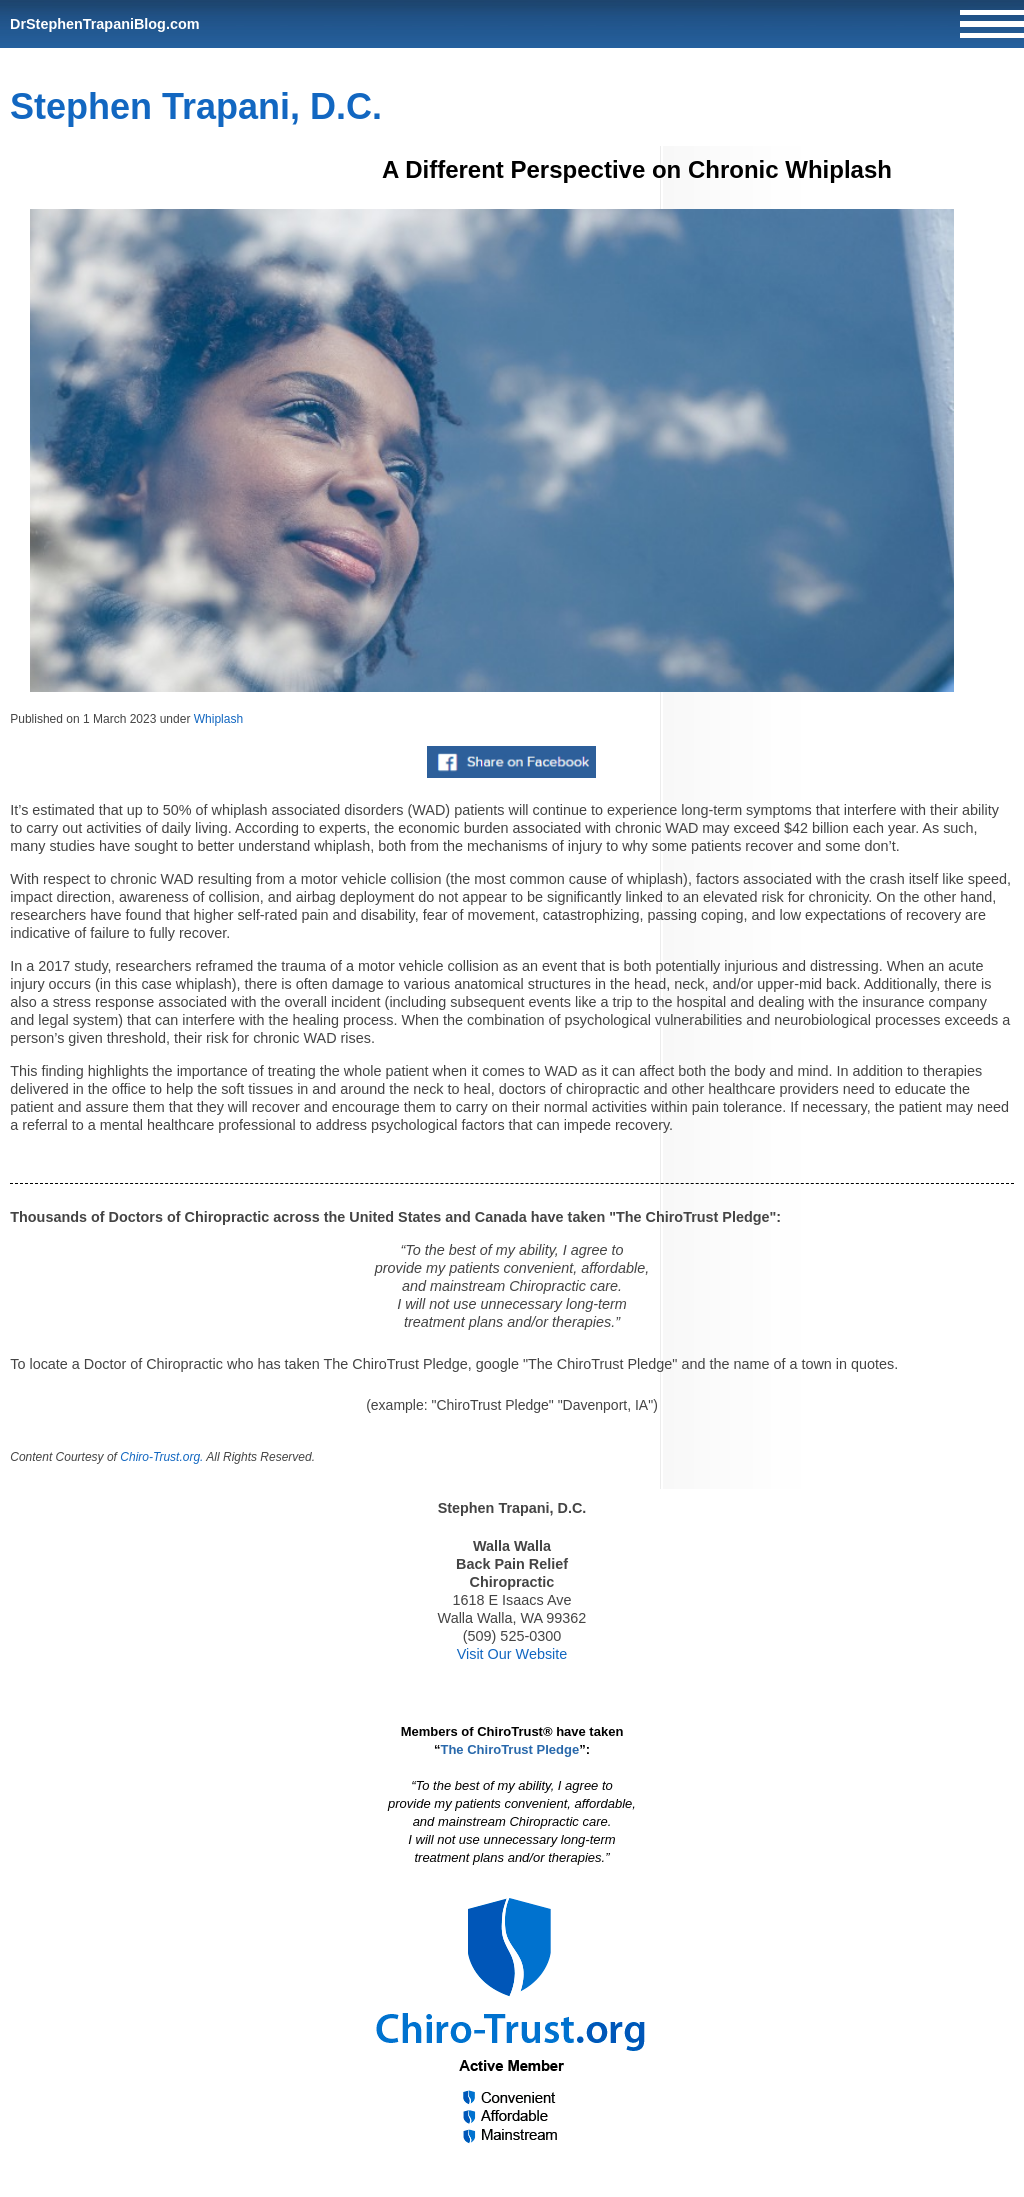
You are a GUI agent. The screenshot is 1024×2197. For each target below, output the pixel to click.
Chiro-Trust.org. (161, 1457)
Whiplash (218, 719)
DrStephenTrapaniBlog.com (105, 24)
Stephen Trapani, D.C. (196, 106)
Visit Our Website (512, 1654)
